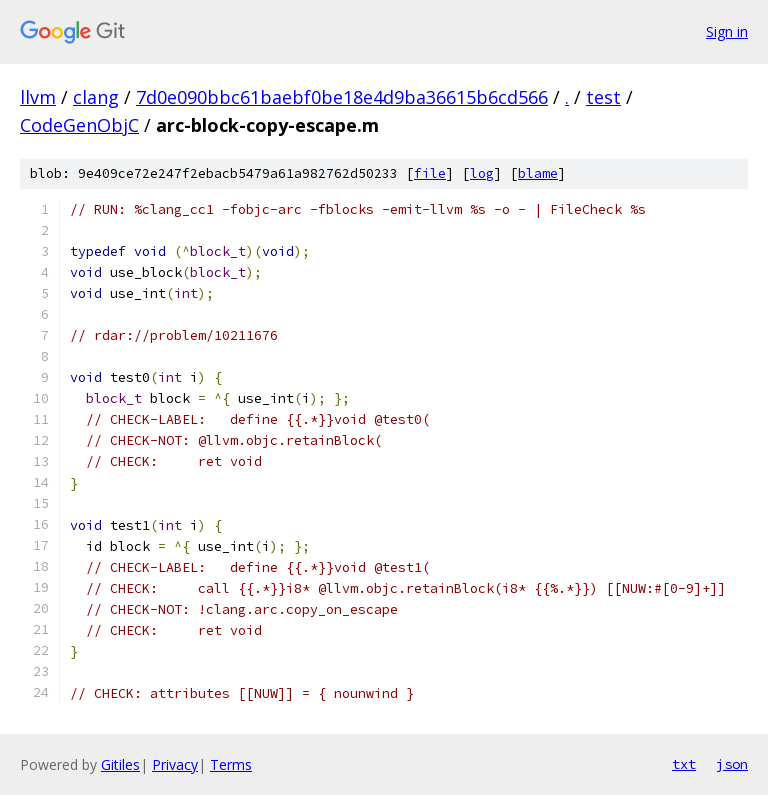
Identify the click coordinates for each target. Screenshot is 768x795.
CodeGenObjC (79, 125)
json (732, 764)
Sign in (727, 31)
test (603, 97)
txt (684, 764)
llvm (38, 97)
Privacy (175, 764)
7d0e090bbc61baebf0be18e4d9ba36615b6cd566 (342, 97)
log (482, 173)
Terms (231, 764)
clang (96, 97)
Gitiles (120, 764)
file (430, 173)
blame (538, 173)
